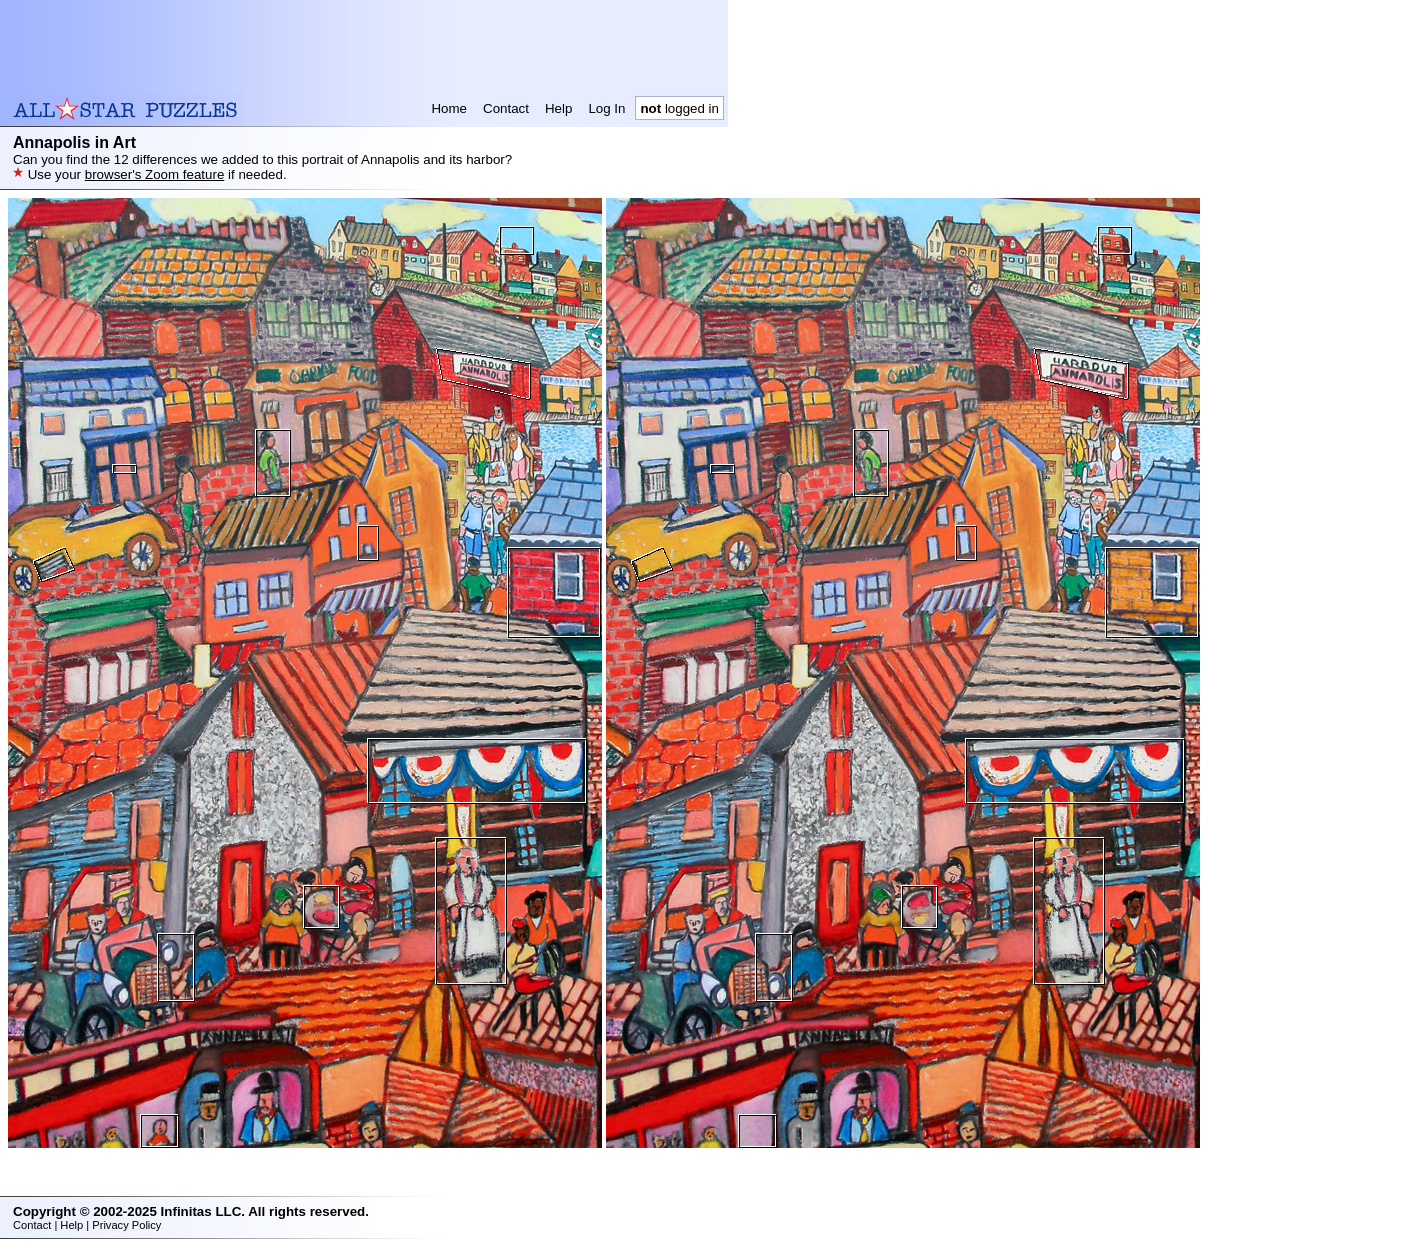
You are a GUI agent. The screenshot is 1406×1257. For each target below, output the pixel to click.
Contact (506, 108)
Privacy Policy (126, 1225)
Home (449, 108)
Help (558, 108)
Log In (606, 108)
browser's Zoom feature (155, 174)
